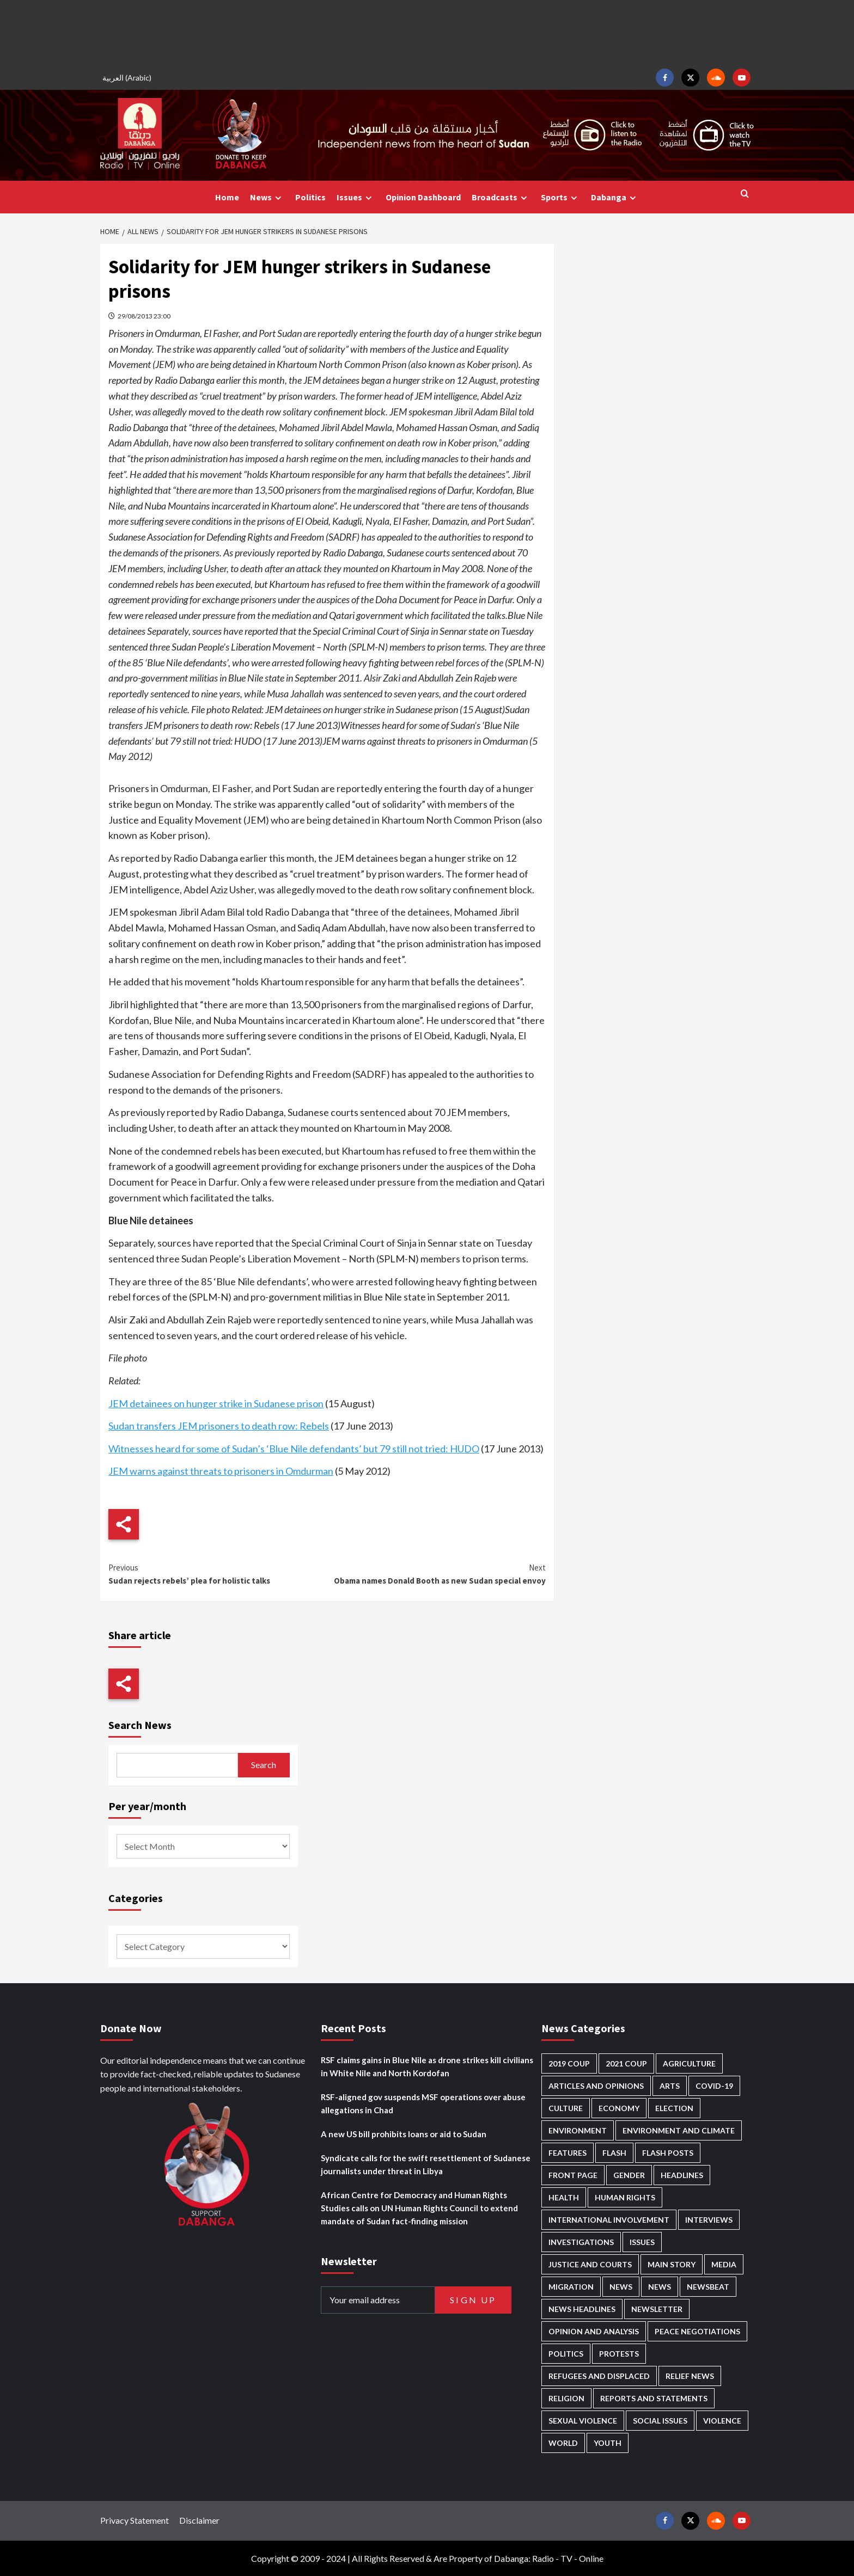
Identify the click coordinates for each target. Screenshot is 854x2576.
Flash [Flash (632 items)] (614, 2152)
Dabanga (615, 197)
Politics (310, 197)
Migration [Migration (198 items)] (571, 2286)
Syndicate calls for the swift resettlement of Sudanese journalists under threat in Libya (425, 2164)
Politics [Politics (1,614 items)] (565, 2353)
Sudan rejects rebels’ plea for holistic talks (217, 1573)
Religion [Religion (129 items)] (566, 2398)
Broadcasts (501, 197)
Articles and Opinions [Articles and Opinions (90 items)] (596, 2085)
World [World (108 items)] (563, 2443)
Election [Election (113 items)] (674, 2108)
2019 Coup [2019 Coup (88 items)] (569, 2063)
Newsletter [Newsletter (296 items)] (656, 2309)
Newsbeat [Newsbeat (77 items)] (708, 2286)
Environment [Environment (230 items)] (577, 2130)
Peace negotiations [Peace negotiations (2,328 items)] (697, 2331)
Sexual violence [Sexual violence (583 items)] (582, 2420)
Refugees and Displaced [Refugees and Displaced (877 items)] (599, 2376)
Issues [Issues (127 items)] (642, 2242)
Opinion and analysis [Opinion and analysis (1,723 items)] (593, 2331)
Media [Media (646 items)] (723, 2264)
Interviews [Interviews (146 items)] (709, 2219)
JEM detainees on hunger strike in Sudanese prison (216, 1403)
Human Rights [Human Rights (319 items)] (625, 2197)
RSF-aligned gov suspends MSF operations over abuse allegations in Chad (423, 2103)
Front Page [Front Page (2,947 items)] (572, 2175)
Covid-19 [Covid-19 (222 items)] (714, 2085)
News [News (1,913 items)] (659, 2286)
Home (227, 197)
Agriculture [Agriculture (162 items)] (689, 2063)
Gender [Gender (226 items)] (629, 2175)
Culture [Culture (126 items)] (565, 2108)
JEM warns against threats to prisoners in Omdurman (220, 1471)
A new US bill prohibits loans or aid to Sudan (403, 2134)
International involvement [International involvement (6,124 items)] (608, 2219)
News (267, 197)
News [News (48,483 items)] (620, 2286)
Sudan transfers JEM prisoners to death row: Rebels (218, 1426)
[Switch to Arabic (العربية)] (128, 77)
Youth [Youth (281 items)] (607, 2443)
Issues (356, 197)
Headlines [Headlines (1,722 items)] (682, 2175)
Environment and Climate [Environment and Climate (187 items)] (679, 2130)
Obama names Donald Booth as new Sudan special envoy (436, 1573)
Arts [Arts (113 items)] (670, 2085)
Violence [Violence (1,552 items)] (722, 2420)
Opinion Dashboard (423, 197)
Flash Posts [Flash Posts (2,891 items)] (667, 2152)
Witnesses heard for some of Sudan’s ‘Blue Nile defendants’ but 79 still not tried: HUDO (293, 1449)
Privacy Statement (134, 2520)
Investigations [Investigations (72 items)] (581, 2242)
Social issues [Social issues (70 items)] (660, 2420)
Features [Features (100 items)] (567, 2152)
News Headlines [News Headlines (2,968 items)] (581, 2309)
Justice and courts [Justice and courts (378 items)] (590, 2264)
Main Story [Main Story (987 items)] (672, 2264)
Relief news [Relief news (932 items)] (690, 2376)
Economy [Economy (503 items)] (619, 2108)
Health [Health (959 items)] (563, 2197)
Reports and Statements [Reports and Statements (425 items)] (653, 2398)
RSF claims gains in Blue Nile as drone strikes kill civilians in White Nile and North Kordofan (427, 2066)
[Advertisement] (427, 32)
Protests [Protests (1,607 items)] (619, 2353)
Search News (140, 1725)
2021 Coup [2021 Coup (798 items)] (626, 2063)
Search (263, 1764)
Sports (560, 197)
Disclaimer (199, 2520)
